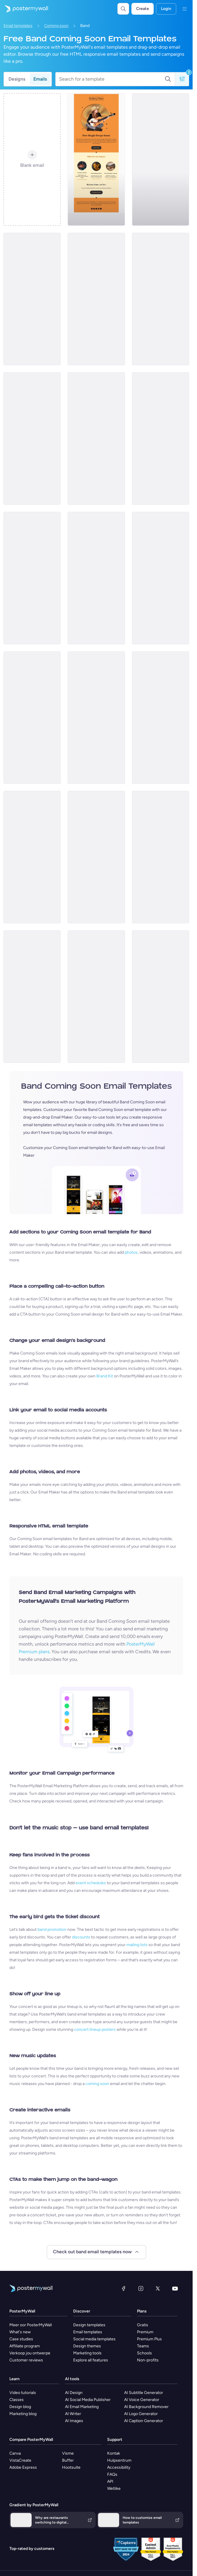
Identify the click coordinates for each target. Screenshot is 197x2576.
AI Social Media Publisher (88, 2399)
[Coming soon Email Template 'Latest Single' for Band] (32, 299)
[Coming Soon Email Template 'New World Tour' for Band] (32, 857)
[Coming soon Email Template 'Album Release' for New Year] (160, 299)
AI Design (74, 2392)
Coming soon (56, 25)
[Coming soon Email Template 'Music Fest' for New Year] (32, 438)
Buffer (68, 2460)
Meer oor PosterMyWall (30, 2324)
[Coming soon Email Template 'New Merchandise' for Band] (32, 717)
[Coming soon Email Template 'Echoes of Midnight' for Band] (96, 438)
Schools (144, 2353)
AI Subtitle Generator (143, 2392)
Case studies (21, 2339)
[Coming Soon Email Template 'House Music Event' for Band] (32, 578)
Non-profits (148, 2360)
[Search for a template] (112, 79)
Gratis (142, 2324)
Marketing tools (87, 2353)
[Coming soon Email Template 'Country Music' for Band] (96, 159)
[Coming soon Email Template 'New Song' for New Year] (160, 159)
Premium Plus (149, 2339)
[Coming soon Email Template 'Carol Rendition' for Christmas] (160, 996)
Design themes (87, 2346)
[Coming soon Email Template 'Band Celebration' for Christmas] (96, 857)
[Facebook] (123, 2288)
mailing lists (137, 1944)
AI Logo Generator (141, 2413)
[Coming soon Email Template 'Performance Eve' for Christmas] (96, 996)
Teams (143, 2346)
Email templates (18, 25)
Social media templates (94, 2339)
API (110, 2481)
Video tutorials (22, 2392)
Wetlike (114, 2488)
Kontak (113, 2453)
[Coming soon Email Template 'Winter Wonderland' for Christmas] (160, 857)
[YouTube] (175, 2288)
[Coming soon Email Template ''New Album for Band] (96, 299)
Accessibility (118, 2467)
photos (131, 1252)
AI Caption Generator (143, 2420)
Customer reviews (26, 2360)
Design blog (20, 2406)
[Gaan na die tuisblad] (24, 9)
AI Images (74, 2420)
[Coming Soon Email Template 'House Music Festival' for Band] (160, 578)
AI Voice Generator (141, 2399)
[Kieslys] (184, 9)
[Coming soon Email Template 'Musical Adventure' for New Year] (160, 438)
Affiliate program (24, 2346)
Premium (145, 2331)
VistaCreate (20, 2460)
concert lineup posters (95, 2029)
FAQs (112, 2474)
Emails (40, 79)
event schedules (91, 1882)
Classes (16, 2399)
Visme (68, 2453)
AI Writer (73, 2413)
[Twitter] (158, 2288)
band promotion (51, 1929)
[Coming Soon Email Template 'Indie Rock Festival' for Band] (96, 578)
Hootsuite (71, 2467)
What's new (20, 2331)
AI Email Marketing (82, 2406)
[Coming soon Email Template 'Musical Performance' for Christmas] (32, 996)
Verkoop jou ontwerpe (29, 2353)
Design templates (89, 2324)
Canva (15, 2453)
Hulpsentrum (119, 2460)
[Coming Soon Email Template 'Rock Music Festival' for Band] (160, 717)
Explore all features (90, 2360)
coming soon (97, 2083)
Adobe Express (23, 2467)
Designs (16, 79)
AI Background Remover (146, 2406)
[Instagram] (141, 2288)
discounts (81, 1937)
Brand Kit (104, 1376)
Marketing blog (23, 2413)
